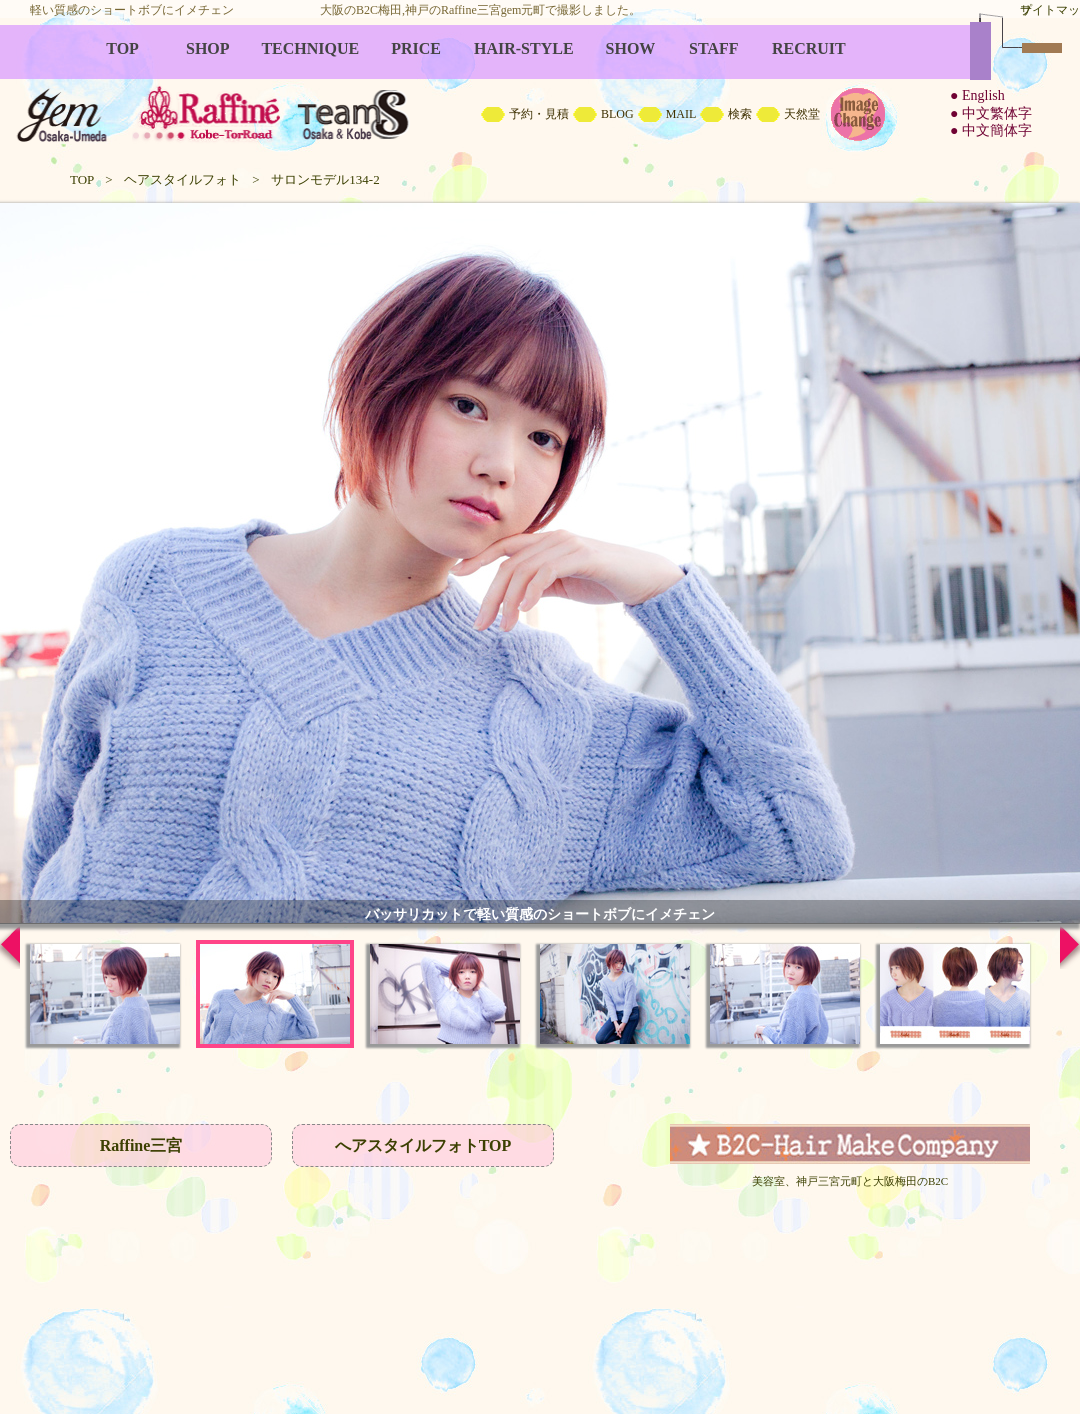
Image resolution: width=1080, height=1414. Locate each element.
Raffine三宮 (141, 1145)
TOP (82, 179)
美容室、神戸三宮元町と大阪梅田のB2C (850, 1181)
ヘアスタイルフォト (182, 179)
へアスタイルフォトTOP (423, 1145)
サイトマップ (1050, 10)
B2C (540, 90)
